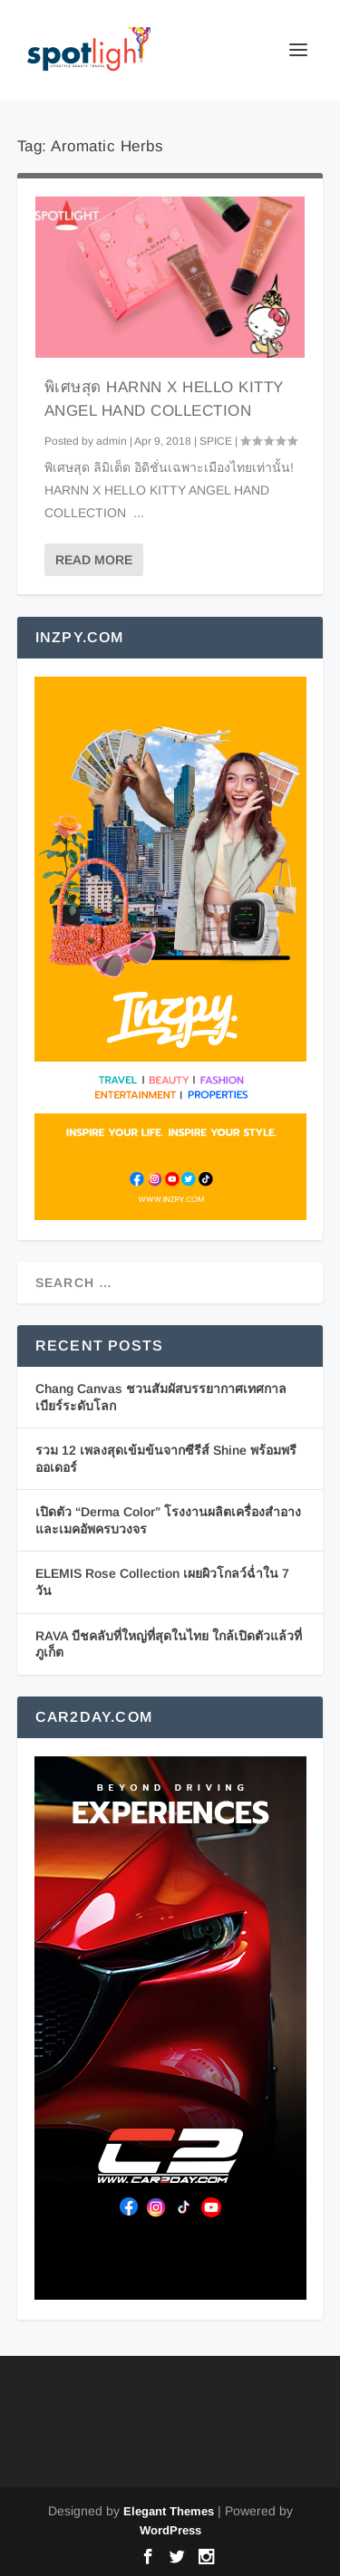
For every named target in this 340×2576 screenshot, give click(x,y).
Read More (93, 560)
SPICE (215, 441)
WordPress (170, 2530)
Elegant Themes (168, 2511)
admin (111, 441)
